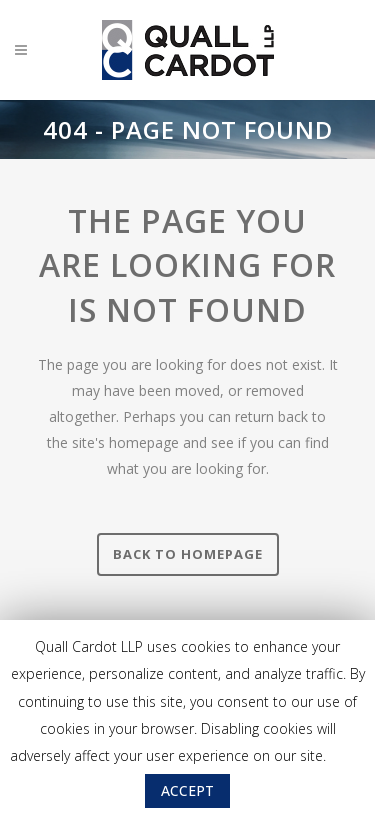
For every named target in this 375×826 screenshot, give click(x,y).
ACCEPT (187, 790)
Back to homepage (188, 554)
